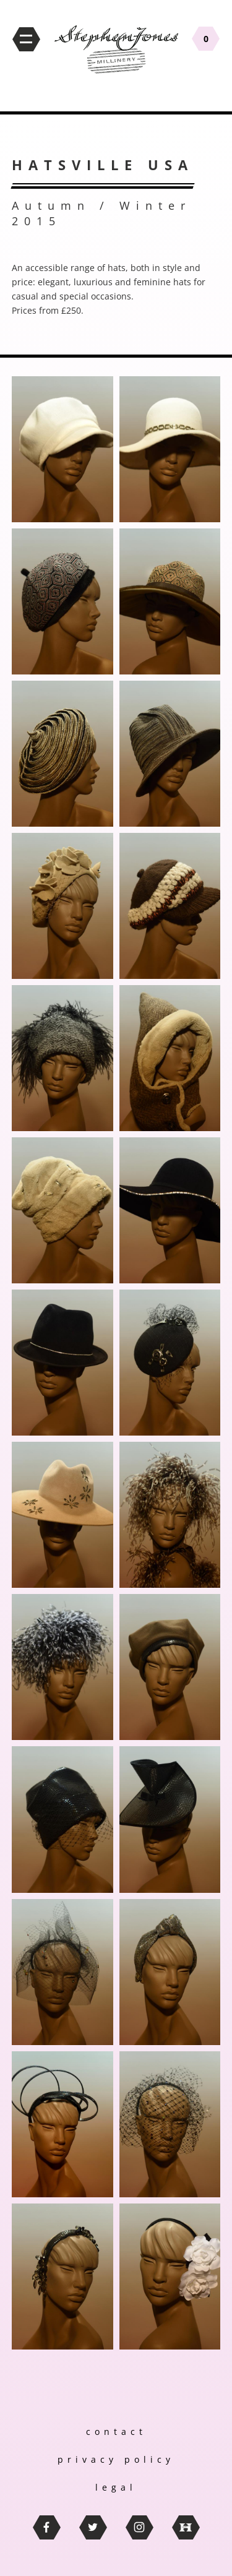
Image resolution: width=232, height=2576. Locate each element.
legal (116, 2487)
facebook (47, 2527)
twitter (93, 2527)
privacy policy (116, 2459)
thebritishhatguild (186, 2527)
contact (116, 2431)
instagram (139, 2527)
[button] (62, 449)
